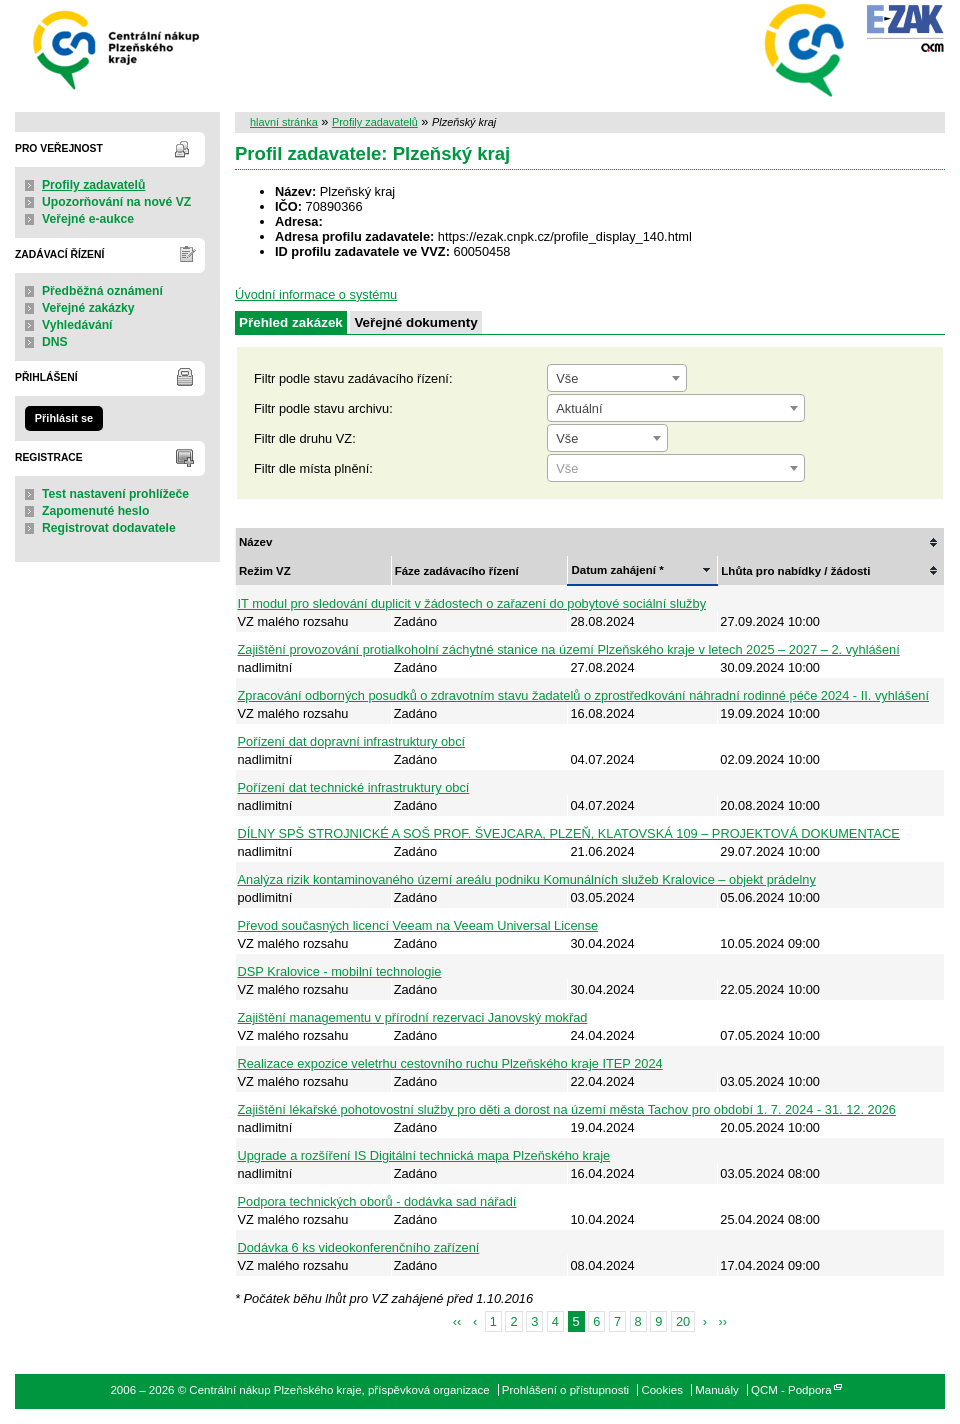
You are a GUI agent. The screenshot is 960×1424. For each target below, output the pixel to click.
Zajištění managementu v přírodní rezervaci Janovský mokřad (413, 1017)
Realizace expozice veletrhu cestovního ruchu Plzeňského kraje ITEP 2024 (450, 1063)
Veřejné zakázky (88, 308)
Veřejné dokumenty (415, 322)
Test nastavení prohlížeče (115, 494)
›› (723, 1321)
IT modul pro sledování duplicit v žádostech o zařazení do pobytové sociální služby (472, 603)
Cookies (662, 1390)
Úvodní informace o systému (316, 294)
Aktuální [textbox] (579, 408)
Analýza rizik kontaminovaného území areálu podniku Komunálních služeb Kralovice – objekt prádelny (527, 879)
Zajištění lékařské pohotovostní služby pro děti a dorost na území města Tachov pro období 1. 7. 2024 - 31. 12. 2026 (567, 1109)
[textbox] (676, 469)
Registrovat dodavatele (109, 528)
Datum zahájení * (617, 570)
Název (255, 542)
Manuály (717, 1390)
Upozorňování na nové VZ (116, 202)
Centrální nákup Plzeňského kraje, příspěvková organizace (117, 48)
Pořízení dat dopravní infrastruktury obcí (352, 741)
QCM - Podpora (791, 1390)
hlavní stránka (284, 122)
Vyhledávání (77, 325)
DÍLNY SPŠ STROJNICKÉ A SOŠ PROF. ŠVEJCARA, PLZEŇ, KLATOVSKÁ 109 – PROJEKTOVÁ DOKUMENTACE (569, 833)
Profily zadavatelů (93, 185)
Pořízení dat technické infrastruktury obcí (354, 787)
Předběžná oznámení (102, 291)
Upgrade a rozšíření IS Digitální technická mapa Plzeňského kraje (424, 1155)
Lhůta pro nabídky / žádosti (795, 571)
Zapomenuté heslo (95, 511)
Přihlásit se (64, 418)
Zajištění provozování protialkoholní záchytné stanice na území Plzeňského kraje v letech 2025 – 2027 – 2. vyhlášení (569, 649)
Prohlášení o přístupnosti (565, 1390)
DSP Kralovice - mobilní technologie (340, 971)
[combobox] (617, 378)
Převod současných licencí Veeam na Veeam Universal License (418, 925)
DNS (55, 342)
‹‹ (457, 1321)
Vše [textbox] (567, 378)
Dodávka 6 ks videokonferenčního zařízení (359, 1247)
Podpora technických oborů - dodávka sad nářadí (377, 1201)
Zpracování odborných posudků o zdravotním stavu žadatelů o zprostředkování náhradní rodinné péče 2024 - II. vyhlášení (583, 695)
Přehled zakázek (291, 322)
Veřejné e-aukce (88, 219)
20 (683, 1321)
